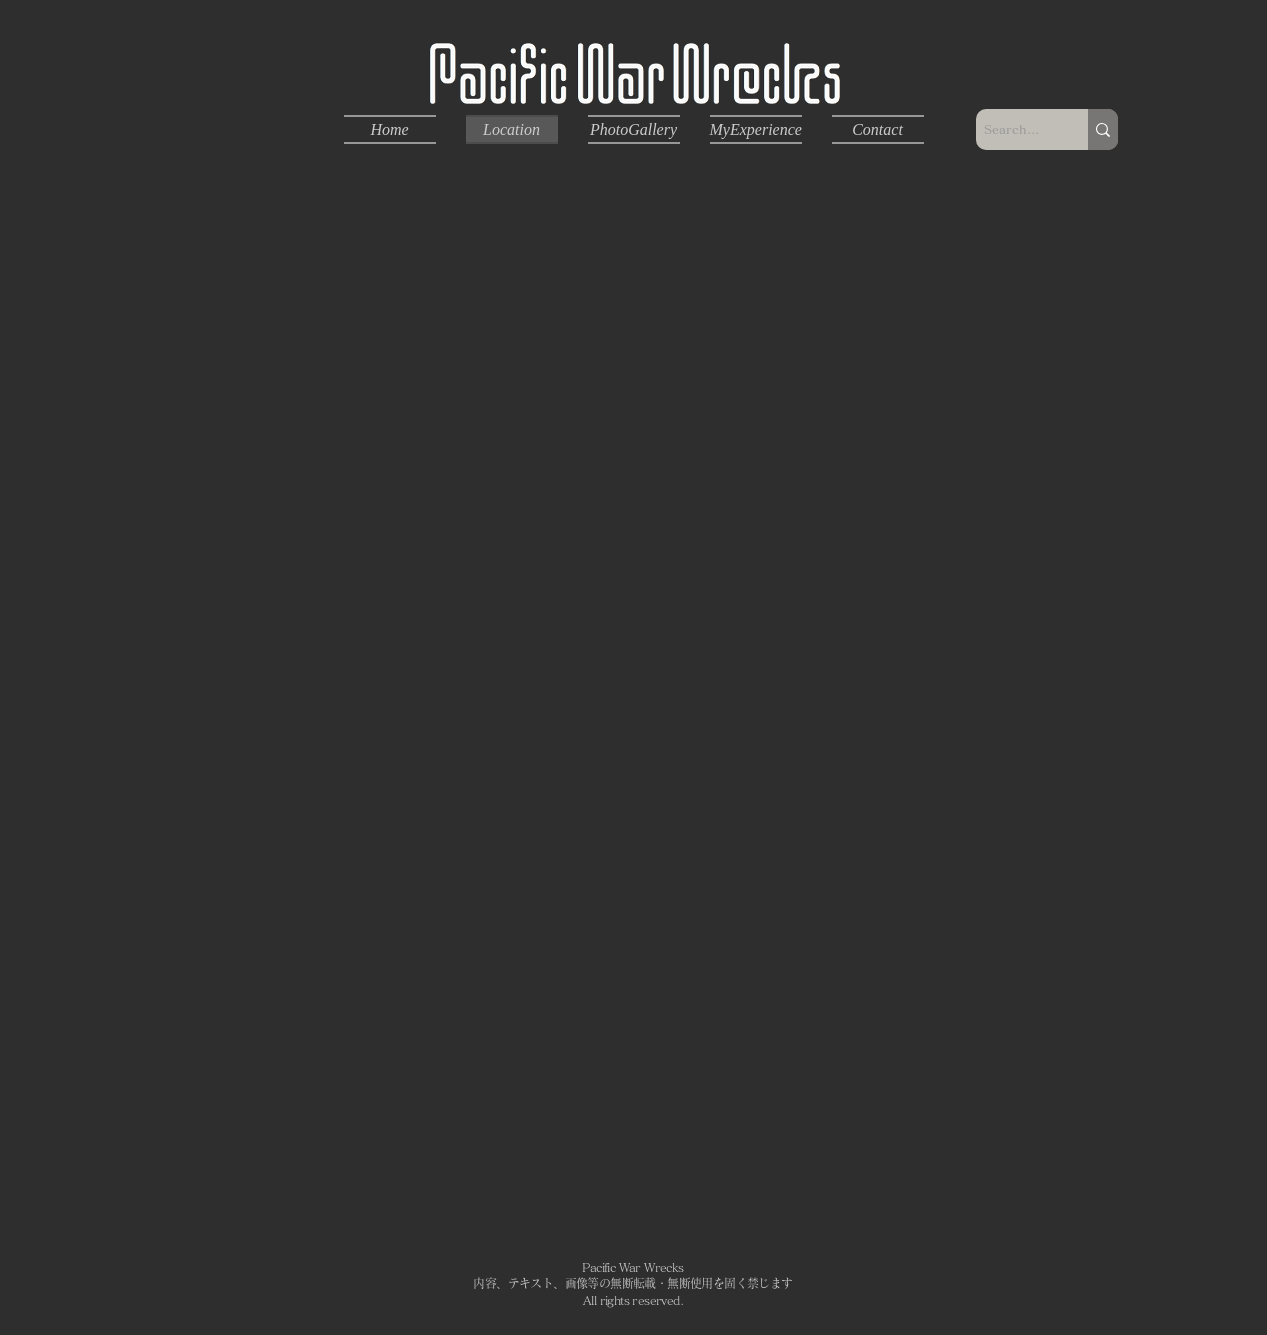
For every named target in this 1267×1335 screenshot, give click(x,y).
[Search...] (1015, 129)
